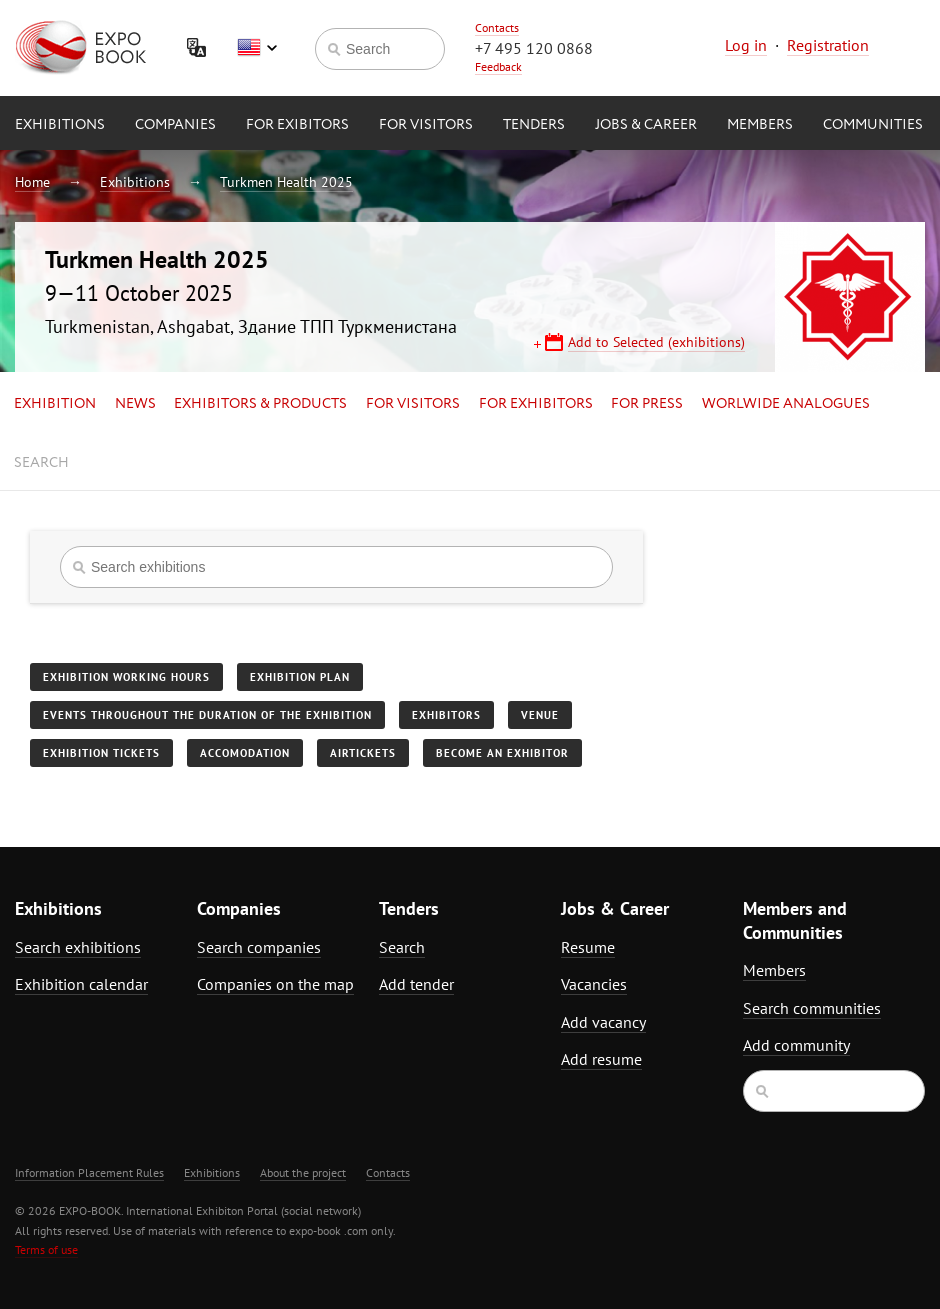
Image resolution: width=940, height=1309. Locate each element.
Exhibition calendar (81, 984)
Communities (873, 125)
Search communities (812, 1008)
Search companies (259, 947)
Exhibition (55, 404)
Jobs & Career (646, 125)
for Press (647, 404)
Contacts (497, 27)
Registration (828, 45)
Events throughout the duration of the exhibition (207, 715)
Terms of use (46, 1249)
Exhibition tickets (101, 753)
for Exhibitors (536, 404)
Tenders (534, 125)
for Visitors (426, 125)
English (257, 48)
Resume (588, 947)
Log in (746, 45)
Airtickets (363, 753)
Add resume (601, 1059)
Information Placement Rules (89, 1172)
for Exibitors (297, 125)
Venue (540, 715)
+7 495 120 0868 (534, 48)
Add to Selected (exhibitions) (656, 342)
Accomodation (245, 753)
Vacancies (594, 984)
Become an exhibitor (502, 753)
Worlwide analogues (786, 404)
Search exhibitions (78, 947)
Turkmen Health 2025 (286, 182)
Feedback (498, 66)
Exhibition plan (300, 677)
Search (41, 463)
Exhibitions (60, 125)
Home (32, 182)
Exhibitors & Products (260, 404)
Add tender (416, 984)
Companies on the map (275, 984)
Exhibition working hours (126, 677)
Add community (796, 1045)
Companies (175, 125)
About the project (303, 1172)
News (135, 404)
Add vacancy (603, 1022)
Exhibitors (446, 715)
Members (760, 125)
